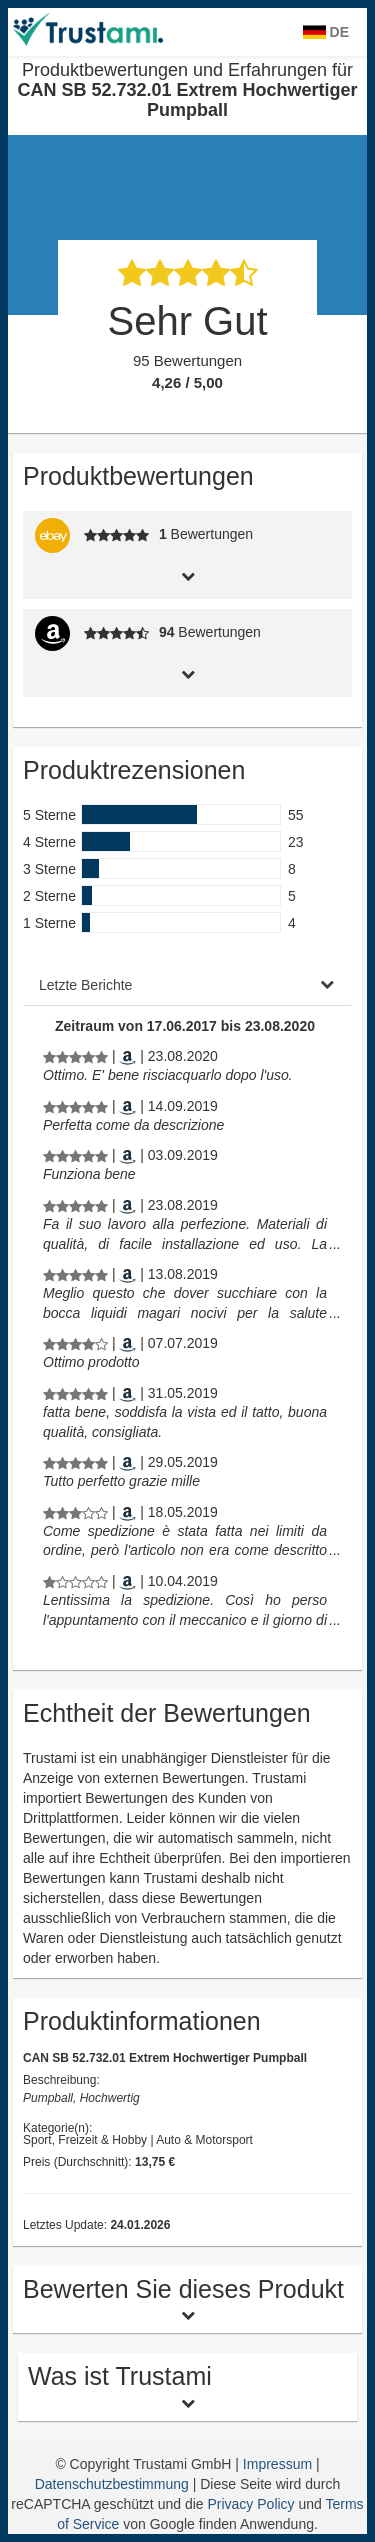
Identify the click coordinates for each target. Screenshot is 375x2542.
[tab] (187, 574)
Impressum (279, 2464)
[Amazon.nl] (127, 1056)
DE (326, 32)
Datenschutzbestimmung (114, 2484)
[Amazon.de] (127, 1274)
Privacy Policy (250, 2504)
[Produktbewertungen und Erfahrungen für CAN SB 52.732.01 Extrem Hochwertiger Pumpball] (75, 1056)
